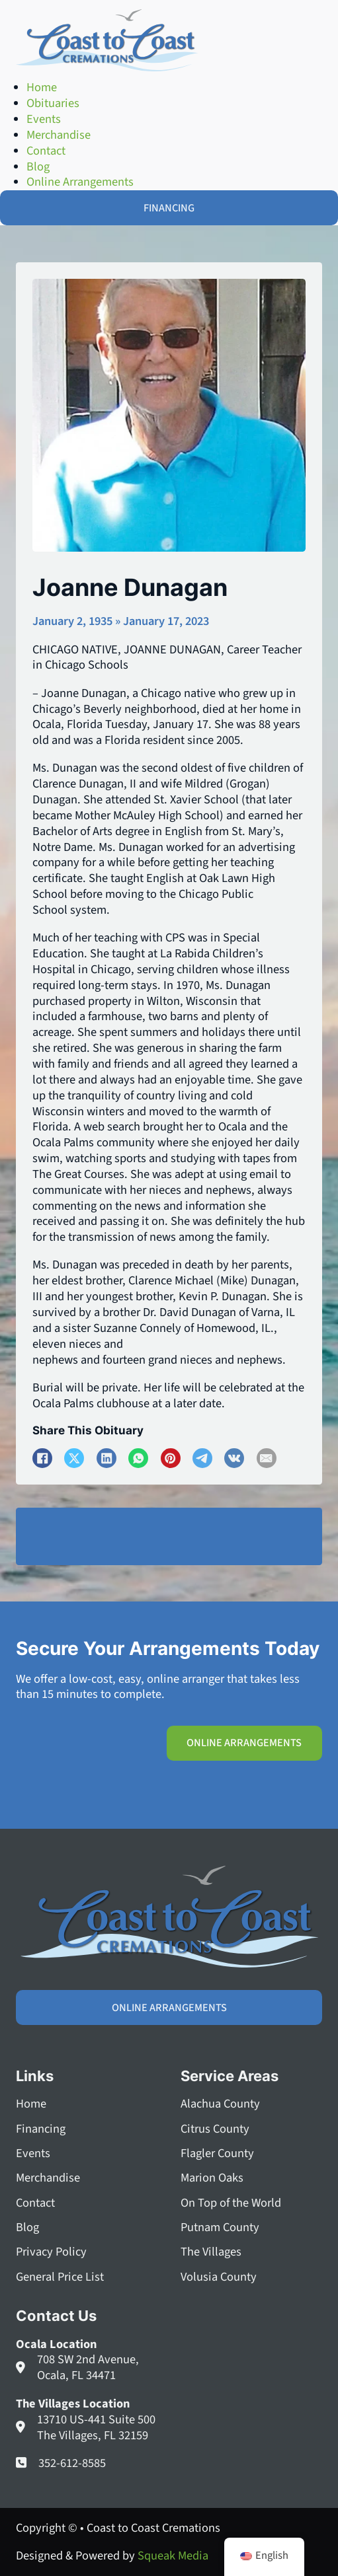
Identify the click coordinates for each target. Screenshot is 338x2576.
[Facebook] (42, 1458)
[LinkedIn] (106, 1458)
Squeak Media (173, 2555)
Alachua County (220, 2104)
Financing (40, 2129)
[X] (74, 1458)
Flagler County (217, 2154)
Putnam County (220, 2228)
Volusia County (219, 2277)
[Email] (266, 1458)
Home (31, 2104)
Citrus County (215, 2129)
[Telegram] (202, 1458)
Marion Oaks (212, 2178)
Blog (27, 2228)
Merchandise (48, 2178)
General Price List (60, 2277)
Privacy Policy (51, 2252)
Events (33, 2154)
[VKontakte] (234, 1458)
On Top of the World (231, 2203)
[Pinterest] (171, 1458)
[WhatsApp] (138, 1458)
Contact (35, 2203)
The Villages (211, 2252)
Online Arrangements (244, 1743)
